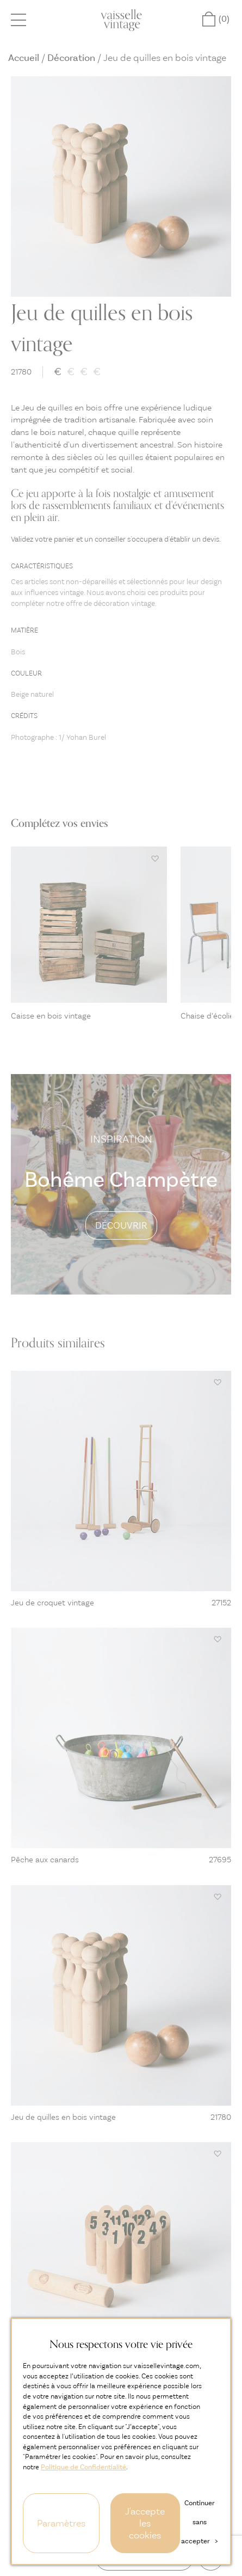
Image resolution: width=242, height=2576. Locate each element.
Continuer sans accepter (199, 2522)
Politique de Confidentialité (83, 2467)
